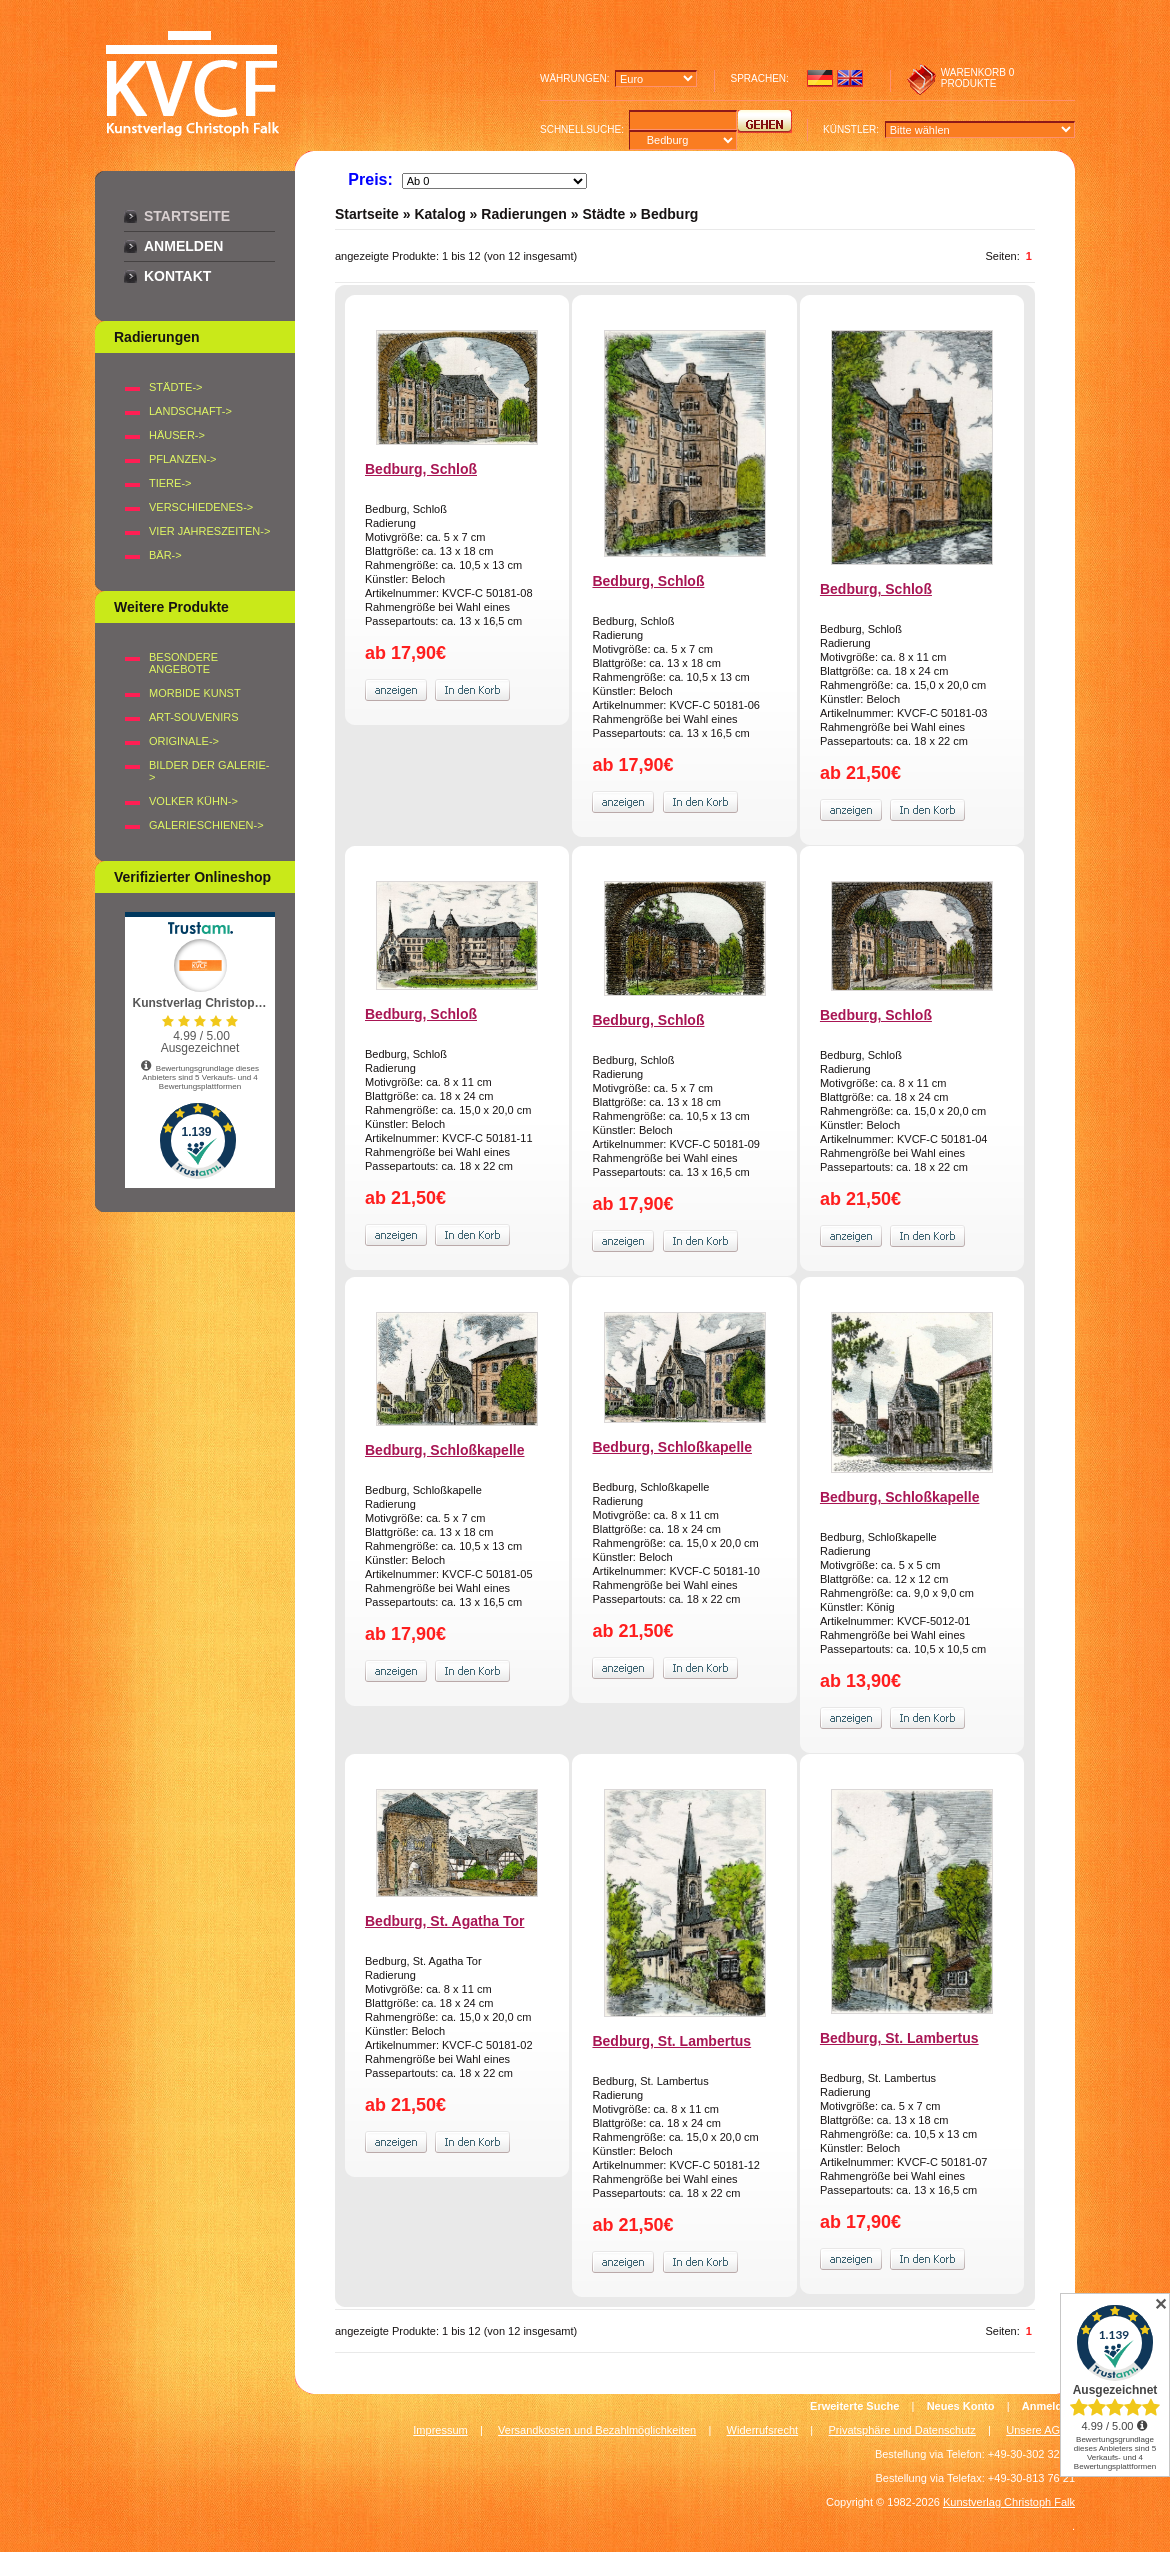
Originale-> (184, 741)
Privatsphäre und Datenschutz (902, 2430)
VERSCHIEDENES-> (201, 507)
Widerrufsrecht (763, 2430)
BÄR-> (165, 555)
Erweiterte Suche (854, 2406)
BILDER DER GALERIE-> (209, 771)
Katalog (439, 214)
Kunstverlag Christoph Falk (1009, 2502)
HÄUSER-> (177, 435)
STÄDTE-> (175, 387)
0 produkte (978, 78)
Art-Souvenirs (194, 717)
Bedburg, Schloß (421, 469)
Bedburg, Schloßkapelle (444, 1450)
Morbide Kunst (195, 693)
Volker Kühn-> (193, 801)
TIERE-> (170, 483)
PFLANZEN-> (183, 459)
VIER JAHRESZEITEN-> (209, 531)
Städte (603, 214)
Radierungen (524, 214)
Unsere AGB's (1040, 2430)
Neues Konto (961, 2406)
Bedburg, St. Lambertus (671, 2041)
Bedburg (670, 214)
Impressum (440, 2430)
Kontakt (177, 276)
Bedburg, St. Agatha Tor (444, 1921)
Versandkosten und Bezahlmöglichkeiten (597, 2430)
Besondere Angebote (183, 663)
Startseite (187, 216)
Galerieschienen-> (206, 825)
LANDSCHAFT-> (190, 411)
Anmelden (183, 246)
